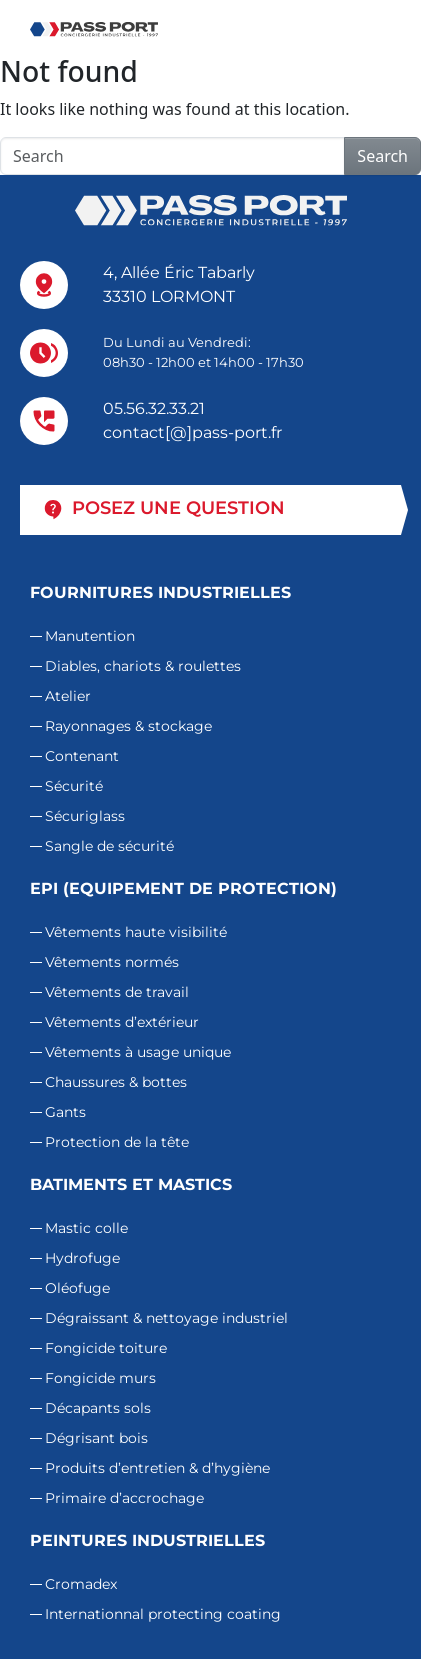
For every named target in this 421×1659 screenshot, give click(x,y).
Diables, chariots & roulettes (143, 666)
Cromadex (81, 1584)
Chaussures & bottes (116, 1082)
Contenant (82, 756)
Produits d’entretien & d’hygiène (157, 1468)
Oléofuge (77, 1288)
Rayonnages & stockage (128, 726)
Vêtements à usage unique (138, 1052)
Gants (65, 1112)
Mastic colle (86, 1228)
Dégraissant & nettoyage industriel (166, 1318)
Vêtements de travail (117, 992)
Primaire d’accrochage (124, 1498)
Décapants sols (98, 1408)
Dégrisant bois (96, 1438)
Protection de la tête (117, 1142)
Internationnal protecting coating (163, 1614)
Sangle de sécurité (109, 846)
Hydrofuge (82, 1258)
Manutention (90, 636)
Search (382, 156)
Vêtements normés (112, 962)
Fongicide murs (100, 1378)
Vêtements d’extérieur (122, 1022)
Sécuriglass (85, 816)
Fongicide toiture (106, 1348)
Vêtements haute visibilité (136, 932)
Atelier (68, 696)
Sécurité (74, 786)
